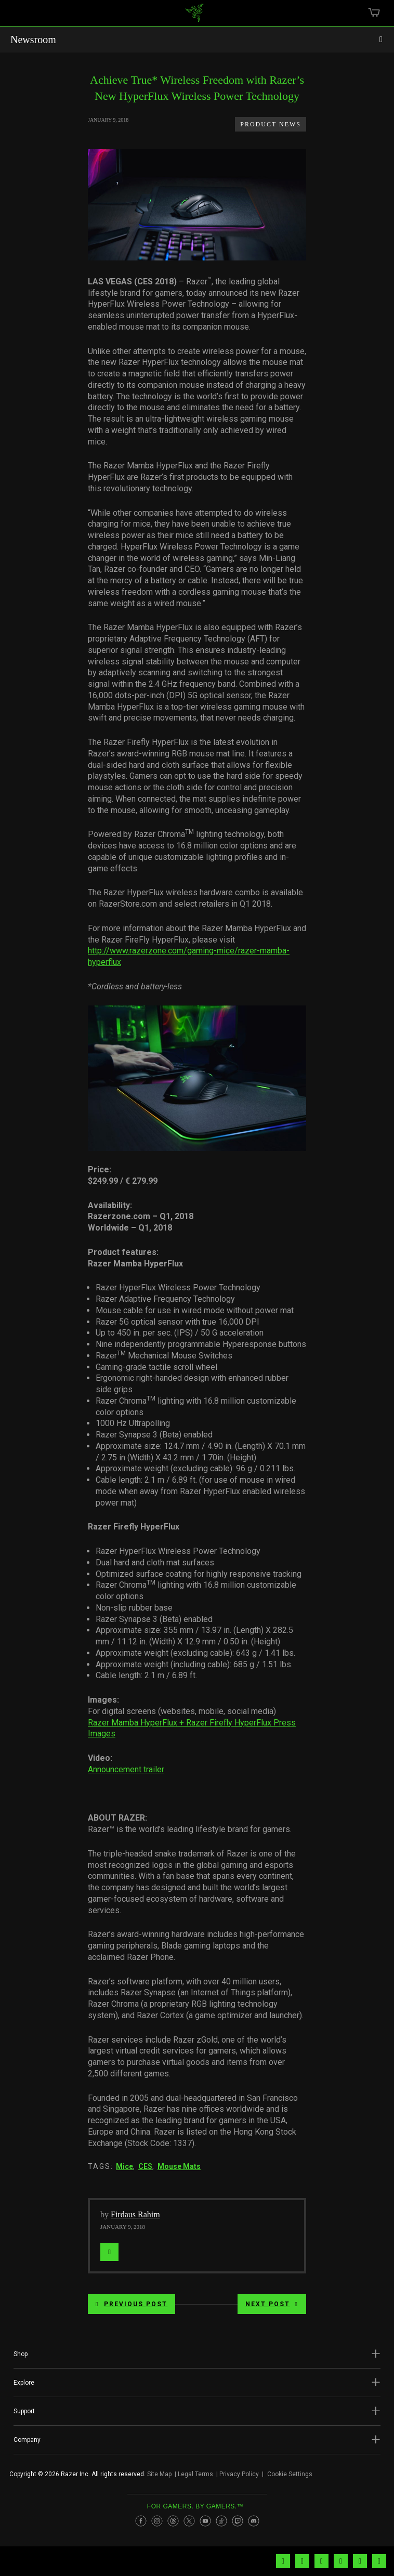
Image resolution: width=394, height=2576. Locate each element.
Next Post (271, 2304)
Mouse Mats (179, 2166)
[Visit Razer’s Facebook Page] (141, 2521)
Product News (270, 124)
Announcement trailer (126, 1769)
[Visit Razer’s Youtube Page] (205, 2521)
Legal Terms (195, 2474)
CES (145, 2166)
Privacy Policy (239, 2474)
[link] (195, 17)
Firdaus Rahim (135, 2214)
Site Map (159, 2474)
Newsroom (33, 39)
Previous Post (131, 2304)
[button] (197, 2354)
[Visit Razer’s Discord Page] (253, 2521)
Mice (124, 2166)
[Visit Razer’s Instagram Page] (157, 2521)
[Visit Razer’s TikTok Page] (221, 2521)
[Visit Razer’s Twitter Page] (189, 2521)
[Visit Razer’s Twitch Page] (237, 2521)
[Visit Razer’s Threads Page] (173, 2521)
